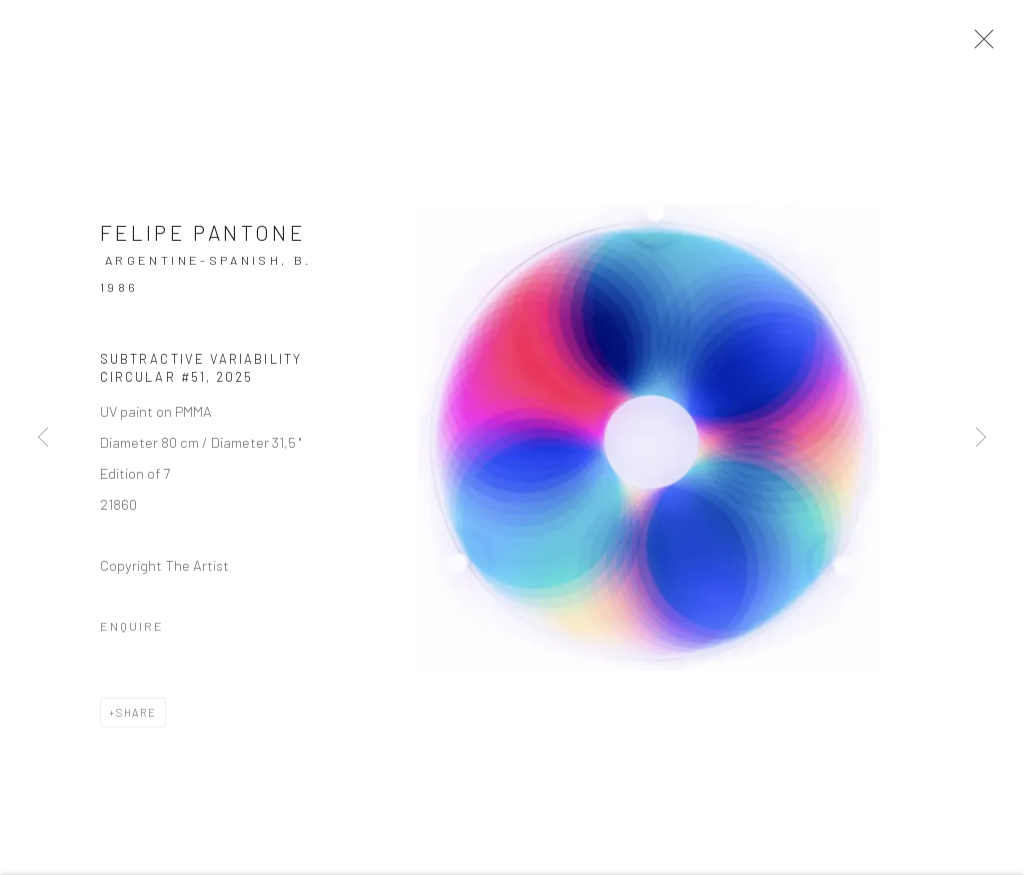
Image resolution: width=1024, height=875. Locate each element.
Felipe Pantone (202, 246)
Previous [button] (43, 437)
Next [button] (981, 437)
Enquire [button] (132, 640)
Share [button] (136, 726)
